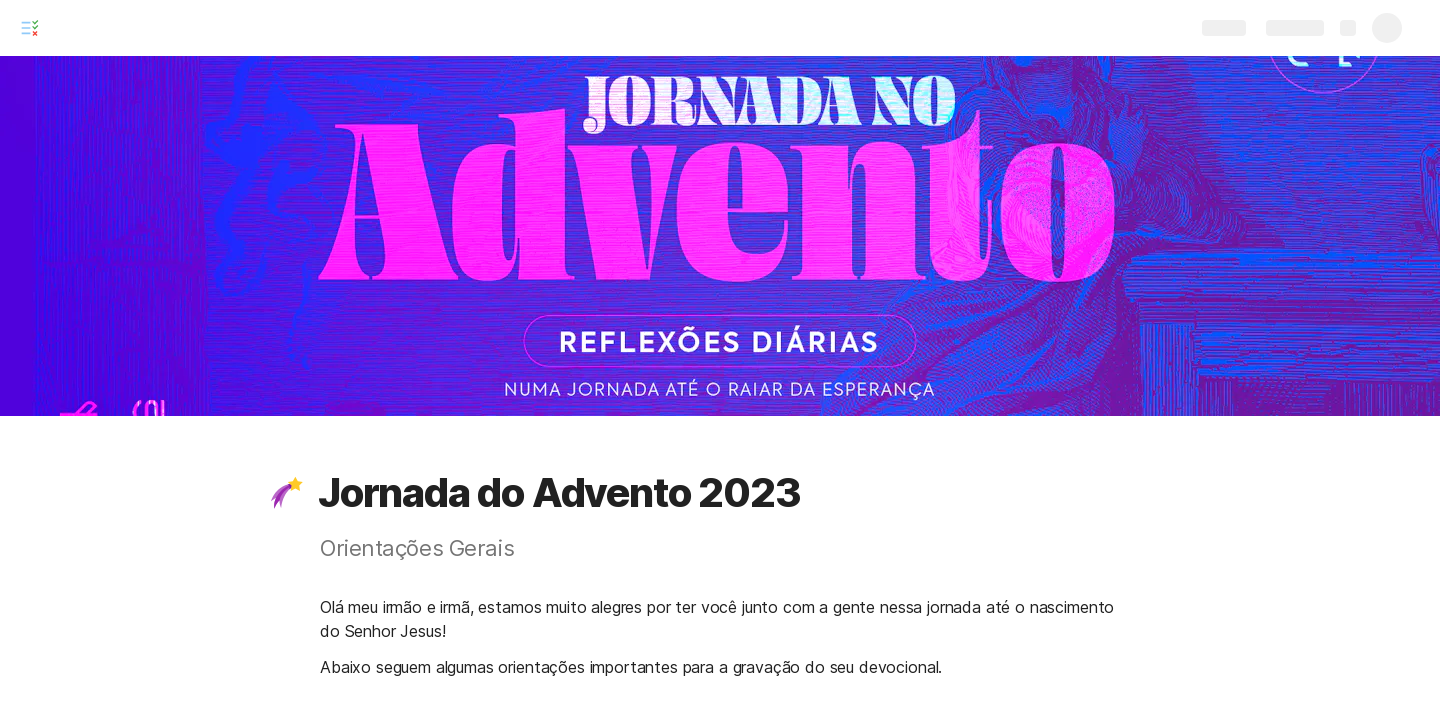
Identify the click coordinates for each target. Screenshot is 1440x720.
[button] (287, 493)
